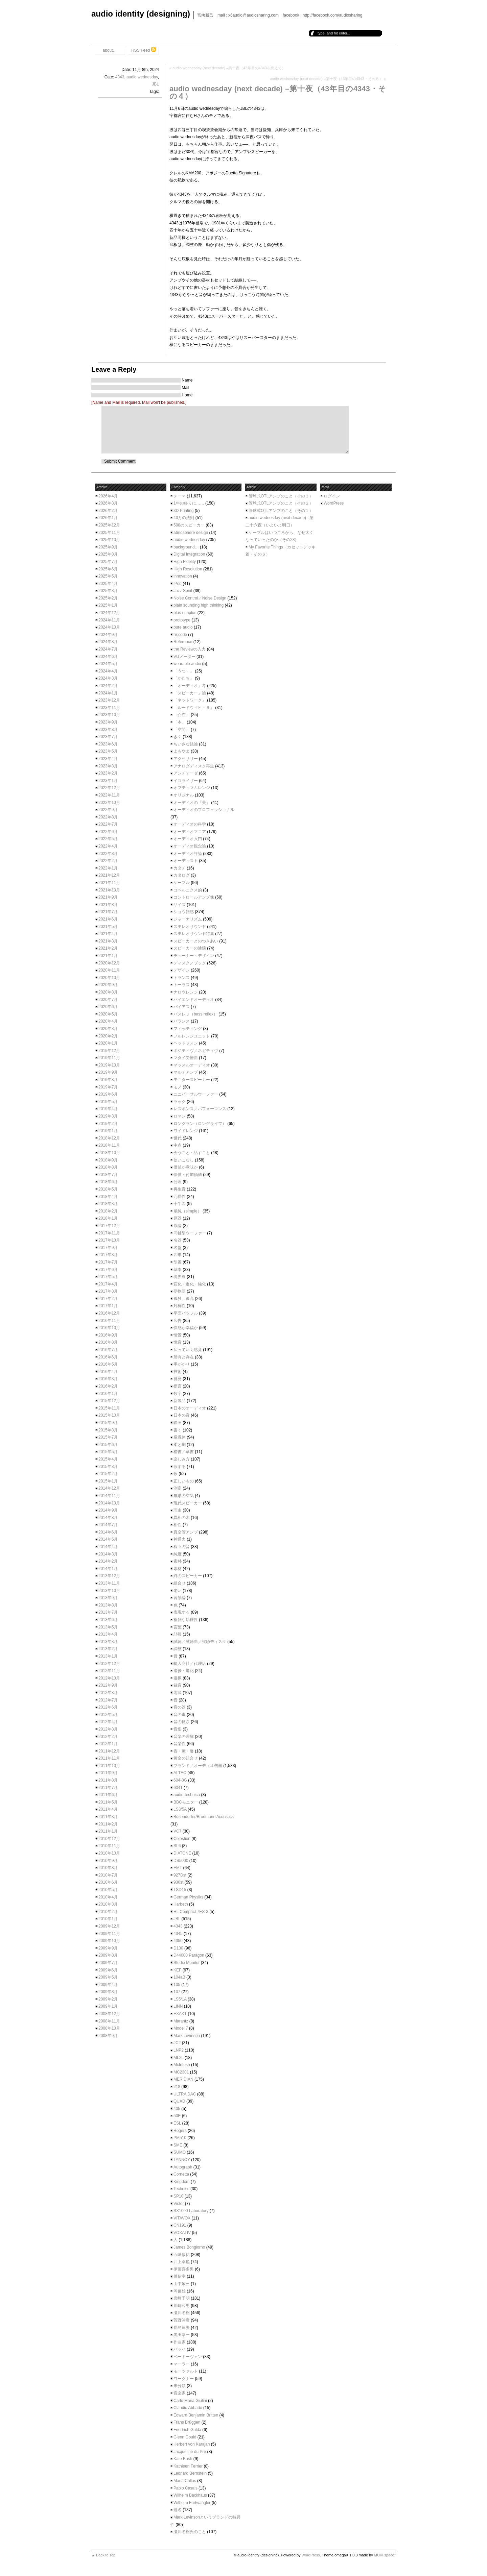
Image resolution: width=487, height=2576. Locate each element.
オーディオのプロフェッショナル (203, 809)
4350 (178, 1940)
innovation (182, 576)
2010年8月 (108, 1867)
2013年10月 (109, 1590)
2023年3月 (108, 766)
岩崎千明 (181, 2298)
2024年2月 (108, 685)
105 (176, 1984)
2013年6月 (108, 1619)
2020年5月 (108, 1014)
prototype (181, 620)
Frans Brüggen (186, 2422)
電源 (177, 1692)
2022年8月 (108, 817)
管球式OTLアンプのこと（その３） (281, 496)
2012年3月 (108, 1729)
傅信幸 (179, 2276)
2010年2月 (108, 1911)
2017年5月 (108, 1276)
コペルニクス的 (187, 890)
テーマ (179, 496)
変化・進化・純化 (189, 1284)
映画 (177, 1422)
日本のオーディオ (189, 1408)
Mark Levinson (186, 2035)
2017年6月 (108, 1269)
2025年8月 (108, 554)
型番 (177, 1262)
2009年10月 (109, 1940)
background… (186, 547)
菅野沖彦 (181, 2320)
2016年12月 (109, 1313)
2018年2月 (108, 1211)
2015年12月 (109, 1400)
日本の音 (181, 1415)
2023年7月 (108, 736)
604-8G (180, 1780)
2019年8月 (108, 1079)
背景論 (179, 1597)
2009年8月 (108, 1955)
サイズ (179, 904)
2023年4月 (108, 758)
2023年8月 (108, 729)
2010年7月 (108, 1875)
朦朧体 (179, 1437)
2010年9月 (108, 1860)
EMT (177, 1867)
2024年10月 (109, 627)
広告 (177, 1320)
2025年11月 (109, 532)
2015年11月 (109, 1408)
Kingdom (181, 2181)
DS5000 (180, 1860)
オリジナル (183, 795)
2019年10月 (109, 1065)
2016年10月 (109, 1327)
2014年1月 (108, 1568)
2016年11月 (109, 1320)
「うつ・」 (183, 671)
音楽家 (179, 2393)
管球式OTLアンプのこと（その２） (281, 503)
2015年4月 (108, 1459)
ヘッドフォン (185, 1043)
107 (176, 1991)
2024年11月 (109, 620)
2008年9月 (108, 2035)
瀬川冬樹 (181, 2312)
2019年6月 (108, 1094)
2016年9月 (108, 1335)
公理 (177, 1181)
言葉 (177, 1627)
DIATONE (182, 1853)
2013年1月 (108, 1656)
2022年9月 (108, 809)
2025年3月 (108, 590)
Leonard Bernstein (190, 2473)
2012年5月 (108, 1714)
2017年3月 (108, 1291)
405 (176, 2108)
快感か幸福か (185, 1327)
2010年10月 (109, 1853)
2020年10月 (109, 977)
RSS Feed (143, 50)
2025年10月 (109, 539)
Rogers (180, 2130)
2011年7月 (108, 1787)
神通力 (179, 1539)
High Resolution (187, 569)
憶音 (177, 1342)
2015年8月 (108, 1430)
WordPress (334, 503)
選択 (177, 1678)
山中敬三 (181, 2283)
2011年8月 (108, 1780)
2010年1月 (108, 1918)
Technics (181, 2188)
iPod (177, 583)
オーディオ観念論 (189, 846)
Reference (182, 641)
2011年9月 (108, 1772)
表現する (181, 1612)
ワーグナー (183, 2378)
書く (177, 1430)
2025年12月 (109, 525)
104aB (179, 1977)
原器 (177, 1218)
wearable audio (187, 663)
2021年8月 (108, 904)
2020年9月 (108, 984)
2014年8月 (108, 1517)
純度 (177, 1554)
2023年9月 (108, 722)
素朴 (177, 1561)
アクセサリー (185, 758)
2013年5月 (108, 1627)
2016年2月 (108, 1386)
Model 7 (180, 2028)
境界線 (179, 1276)
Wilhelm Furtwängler (191, 2502)
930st (178, 1882)
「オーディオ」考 (189, 685)
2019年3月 (108, 1116)
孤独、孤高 (183, 1298)
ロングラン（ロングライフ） (199, 1123)
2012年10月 (109, 1678)
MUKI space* (385, 2555)
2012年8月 (108, 1692)
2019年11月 (109, 1057)
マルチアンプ (185, 1072)
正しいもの (183, 1481)
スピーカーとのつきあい (195, 941)
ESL (177, 2123)
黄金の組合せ (185, 1758)
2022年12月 (109, 787)
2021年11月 (109, 882)
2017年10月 (109, 1240)
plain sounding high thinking (198, 605)
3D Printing (183, 510)
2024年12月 (109, 612)
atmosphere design (190, 532)
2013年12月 (109, 1575)
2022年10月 (109, 802)
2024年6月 (108, 656)
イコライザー (185, 780)
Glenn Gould (184, 2437)
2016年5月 (108, 1364)
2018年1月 (108, 1218)
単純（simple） (187, 1211)
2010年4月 (108, 1897)
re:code (180, 634)
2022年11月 (109, 795)
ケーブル (181, 882)
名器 (177, 1240)
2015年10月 (109, 1415)
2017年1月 (108, 1305)
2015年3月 (108, 1466)
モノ (177, 1087)
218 (176, 2086)
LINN (178, 2006)
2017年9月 (108, 1247)
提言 (177, 1386)
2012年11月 (109, 1670)
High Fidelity (184, 561)
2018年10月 (109, 1152)
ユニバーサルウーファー (195, 1094)
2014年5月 (108, 1539)
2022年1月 (108, 868)
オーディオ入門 (187, 838)
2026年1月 (108, 517)
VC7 (177, 1831)
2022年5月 (108, 838)
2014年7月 (108, 1524)
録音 (177, 1685)
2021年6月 (108, 919)
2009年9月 (108, 1948)
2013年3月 (108, 1641)
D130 (178, 1948)
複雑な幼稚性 (185, 1619)
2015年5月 (108, 1451)
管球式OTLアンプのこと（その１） (281, 510)
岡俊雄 (179, 2291)
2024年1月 (108, 693)
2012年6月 (108, 1707)
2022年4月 (108, 846)
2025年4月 (108, 583)
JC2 (177, 2042)
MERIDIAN (183, 2079)
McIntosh (181, 2064)
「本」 (179, 722)
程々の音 (181, 1546)
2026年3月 (108, 503)
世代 (177, 1138)
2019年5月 (108, 1101)
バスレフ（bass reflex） (195, 1014)
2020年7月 (108, 999)
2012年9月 (108, 1685)
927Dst (179, 1875)
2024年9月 (108, 634)
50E (177, 2115)
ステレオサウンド (189, 926)
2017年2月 (108, 1298)
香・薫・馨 (183, 1751)
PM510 (179, 2137)
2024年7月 (108, 649)
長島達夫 (181, 2327)
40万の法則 (183, 517)
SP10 (178, 2196)
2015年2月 (108, 1473)
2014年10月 (109, 1503)
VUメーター (184, 656)
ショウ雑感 (183, 911)
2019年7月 (108, 1087)
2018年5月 (108, 1189)
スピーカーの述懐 (189, 948)
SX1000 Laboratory (190, 2210)
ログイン (332, 496)
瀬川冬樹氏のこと (189, 2531)
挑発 (177, 1378)
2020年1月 (108, 1043)
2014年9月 (108, 1510)
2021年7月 (108, 911)
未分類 (179, 2385)
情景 (177, 1335)
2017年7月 (108, 1262)
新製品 (179, 1400)
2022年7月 (108, 824)
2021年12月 (109, 875)
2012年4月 (108, 1721)
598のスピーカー (189, 525)
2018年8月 (108, 1167)
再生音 (179, 1189)
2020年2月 (108, 1036)
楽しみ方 (181, 1459)
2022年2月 (108, 860)
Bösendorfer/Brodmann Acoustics (203, 1816)
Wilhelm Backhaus (190, 2495)
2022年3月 (108, 853)
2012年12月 (109, 1663)
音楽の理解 (183, 1736)
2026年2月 (108, 510)
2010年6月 (108, 1882)
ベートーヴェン (187, 2356)
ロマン (179, 1116)
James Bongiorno (189, 2247)
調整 (177, 1648)
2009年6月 (108, 1970)
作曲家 (179, 2342)
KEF (177, 1970)
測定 (177, 1488)
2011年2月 (108, 1824)
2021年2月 (108, 948)
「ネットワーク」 (189, 700)
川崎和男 (181, 2305)
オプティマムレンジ (191, 787)
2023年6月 (108, 744)
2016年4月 (108, 1371)
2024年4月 (108, 671)
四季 (177, 1254)
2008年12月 (109, 2013)
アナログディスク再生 (193, 766)
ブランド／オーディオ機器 (197, 1765)
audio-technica (186, 1794)
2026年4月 (108, 496)
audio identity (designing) (140, 13)
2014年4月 (108, 1546)
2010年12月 (109, 1838)
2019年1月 (108, 1130)
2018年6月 (108, 1181)
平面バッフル (185, 1313)
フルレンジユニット (191, 1036)
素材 (177, 1568)
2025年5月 (108, 576)
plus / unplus (184, 612)
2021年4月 (108, 933)
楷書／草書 (183, 1451)
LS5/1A (180, 1999)
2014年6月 (108, 1532)
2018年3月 (108, 1203)
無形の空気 (183, 1495)
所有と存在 (183, 1357)
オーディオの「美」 (191, 802)
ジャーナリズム (187, 919)
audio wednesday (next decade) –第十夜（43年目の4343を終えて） (228, 68)
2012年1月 (108, 1743)
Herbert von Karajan (191, 2444)
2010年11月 (109, 1845)
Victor (178, 2203)
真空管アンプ (185, 1532)
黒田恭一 (181, 2334)
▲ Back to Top (103, 2555)
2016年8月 (108, 1342)
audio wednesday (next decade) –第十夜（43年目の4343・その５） (326, 79)
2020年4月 (108, 1021)
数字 (177, 1393)
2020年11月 (109, 970)
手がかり (181, 1364)
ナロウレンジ (185, 992)
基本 (177, 1269)
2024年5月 (108, 663)
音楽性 (179, 1743)
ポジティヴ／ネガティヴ (195, 1050)
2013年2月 (108, 1648)
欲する (179, 1466)
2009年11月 (109, 1933)
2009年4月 (108, 1984)
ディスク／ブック (189, 963)
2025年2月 (108, 598)
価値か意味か (185, 1167)
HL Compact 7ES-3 (190, 1911)
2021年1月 (108, 955)
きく (177, 736)
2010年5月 (108, 1889)
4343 (119, 77)
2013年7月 (108, 1612)
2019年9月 (108, 1072)
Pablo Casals (185, 2488)
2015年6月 (108, 1444)
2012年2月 (108, 1736)
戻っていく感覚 (187, 1349)
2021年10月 (109, 890)
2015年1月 (108, 1481)
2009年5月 (108, 1977)
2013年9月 (108, 1597)
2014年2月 (108, 1561)
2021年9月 (108, 897)
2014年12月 (109, 1488)
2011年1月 (108, 1831)
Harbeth (180, 1904)
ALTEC (179, 1772)
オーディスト (185, 860)
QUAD (179, 2101)
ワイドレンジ (185, 1130)
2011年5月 (108, 1802)
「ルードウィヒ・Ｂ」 (193, 707)
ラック (179, 1101)
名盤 (177, 1247)
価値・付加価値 (187, 1174)
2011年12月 (109, 1751)
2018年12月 (109, 1138)
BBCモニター (185, 1802)
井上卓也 (181, 2261)
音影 (177, 1729)
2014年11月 (109, 1495)
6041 (178, 1787)
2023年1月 (108, 780)
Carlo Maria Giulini (190, 2400)
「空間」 (181, 729)
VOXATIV (182, 2232)
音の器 (179, 1707)
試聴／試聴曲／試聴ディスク (199, 1641)
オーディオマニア (189, 831)
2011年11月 (109, 1758)
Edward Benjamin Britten (195, 2415)
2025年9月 (108, 547)
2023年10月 (109, 714)
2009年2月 (108, 1999)
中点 (177, 1145)
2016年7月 (108, 1349)
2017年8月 (108, 1254)
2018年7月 (108, 1174)
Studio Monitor (186, 1962)
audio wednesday (142, 77)
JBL (155, 84)
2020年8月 (108, 992)
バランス (181, 1021)
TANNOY (181, 2159)
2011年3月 (108, 1816)
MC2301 (181, 2072)
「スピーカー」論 (189, 693)
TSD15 (179, 1889)
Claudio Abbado (187, 2407)
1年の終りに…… (188, 503)
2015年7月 (108, 1437)
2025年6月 (108, 569)
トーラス (181, 984)
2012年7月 (108, 1700)
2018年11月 (109, 1145)
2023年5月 (108, 751)
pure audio (183, 627)
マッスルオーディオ (191, 1065)
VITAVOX (181, 2218)
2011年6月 (108, 1794)
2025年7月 (108, 561)
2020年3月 (108, 1028)
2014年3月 (108, 1554)
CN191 (179, 2225)
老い (177, 1590)
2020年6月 (108, 1006)
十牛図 (179, 1203)
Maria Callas (184, 2480)
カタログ (181, 875)
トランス (181, 977)
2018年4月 (108, 1196)
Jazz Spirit (182, 590)
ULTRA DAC (184, 2094)
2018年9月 (108, 1160)
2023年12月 (109, 700)
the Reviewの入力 (189, 649)
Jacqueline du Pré (189, 2451)
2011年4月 (108, 1809)
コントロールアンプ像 (193, 897)
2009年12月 (109, 1926)
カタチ (179, 868)
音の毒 (179, 1714)
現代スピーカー (187, 1503)
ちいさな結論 (185, 744)
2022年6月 (108, 831)
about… (109, 50)
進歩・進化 (183, 1670)
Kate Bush (182, 2458)
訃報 (177, 1634)
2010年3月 (108, 1904)
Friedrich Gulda (187, 2429)
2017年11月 (109, 1233)
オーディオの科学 (189, 824)
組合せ (179, 1583)
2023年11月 (109, 707)
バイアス (181, 1006)
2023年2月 (108, 773)
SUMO (179, 2152)
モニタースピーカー (191, 1079)
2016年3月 (108, 1378)
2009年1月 (108, 2006)
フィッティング (187, 1028)
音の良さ (181, 1721)
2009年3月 (108, 1991)
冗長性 (179, 1196)
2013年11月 (109, 1583)
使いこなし (183, 1160)
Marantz (180, 2021)
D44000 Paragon (188, 1955)
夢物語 (179, 1291)
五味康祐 (181, 2254)
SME (177, 2145)
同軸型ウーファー (189, 1233)
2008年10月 (109, 2028)
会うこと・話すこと (191, 1152)
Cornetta (181, 2174)
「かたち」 (183, 678)
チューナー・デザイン (193, 955)
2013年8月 (108, 1605)
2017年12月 (109, 1225)
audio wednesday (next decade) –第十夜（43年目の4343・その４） (277, 92)
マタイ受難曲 (185, 1057)
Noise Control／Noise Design (199, 598)
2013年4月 (108, 1634)
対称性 (179, 1305)
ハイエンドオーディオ (193, 999)
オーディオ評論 (187, 853)
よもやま (181, 751)
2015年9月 (108, 1422)
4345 (178, 1933)
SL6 (177, 1845)
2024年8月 (108, 641)
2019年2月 (108, 1123)
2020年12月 (109, 963)
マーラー (181, 2364)
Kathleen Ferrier (188, 2466)
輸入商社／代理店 (189, 1663)
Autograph (182, 2167)
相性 (177, 1524)
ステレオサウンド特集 (193, 933)
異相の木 (181, 1517)
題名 (177, 2509)
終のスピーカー (187, 1575)
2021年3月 (108, 941)
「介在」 (181, 714)
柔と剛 (179, 1444)
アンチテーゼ (185, 773)
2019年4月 (108, 1108)
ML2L (178, 2057)
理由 (177, 1510)
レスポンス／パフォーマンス (199, 1108)
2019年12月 (109, 1050)
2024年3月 (108, 678)
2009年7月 (108, 1962)
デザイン (181, 970)
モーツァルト (185, 2371)
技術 (177, 1371)
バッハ (179, 2349)
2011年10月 (109, 1765)
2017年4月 (108, 1284)
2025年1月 (108, 605)
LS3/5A (180, 1809)
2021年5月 (108, 926)
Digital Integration (189, 554)
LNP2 (178, 2050)
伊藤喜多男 (183, 2269)
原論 (177, 1225)
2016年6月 (108, 1357)
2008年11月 (109, 2021)
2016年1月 (108, 1393)
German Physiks (188, 1897)
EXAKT (180, 2013)
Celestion (181, 1838)
